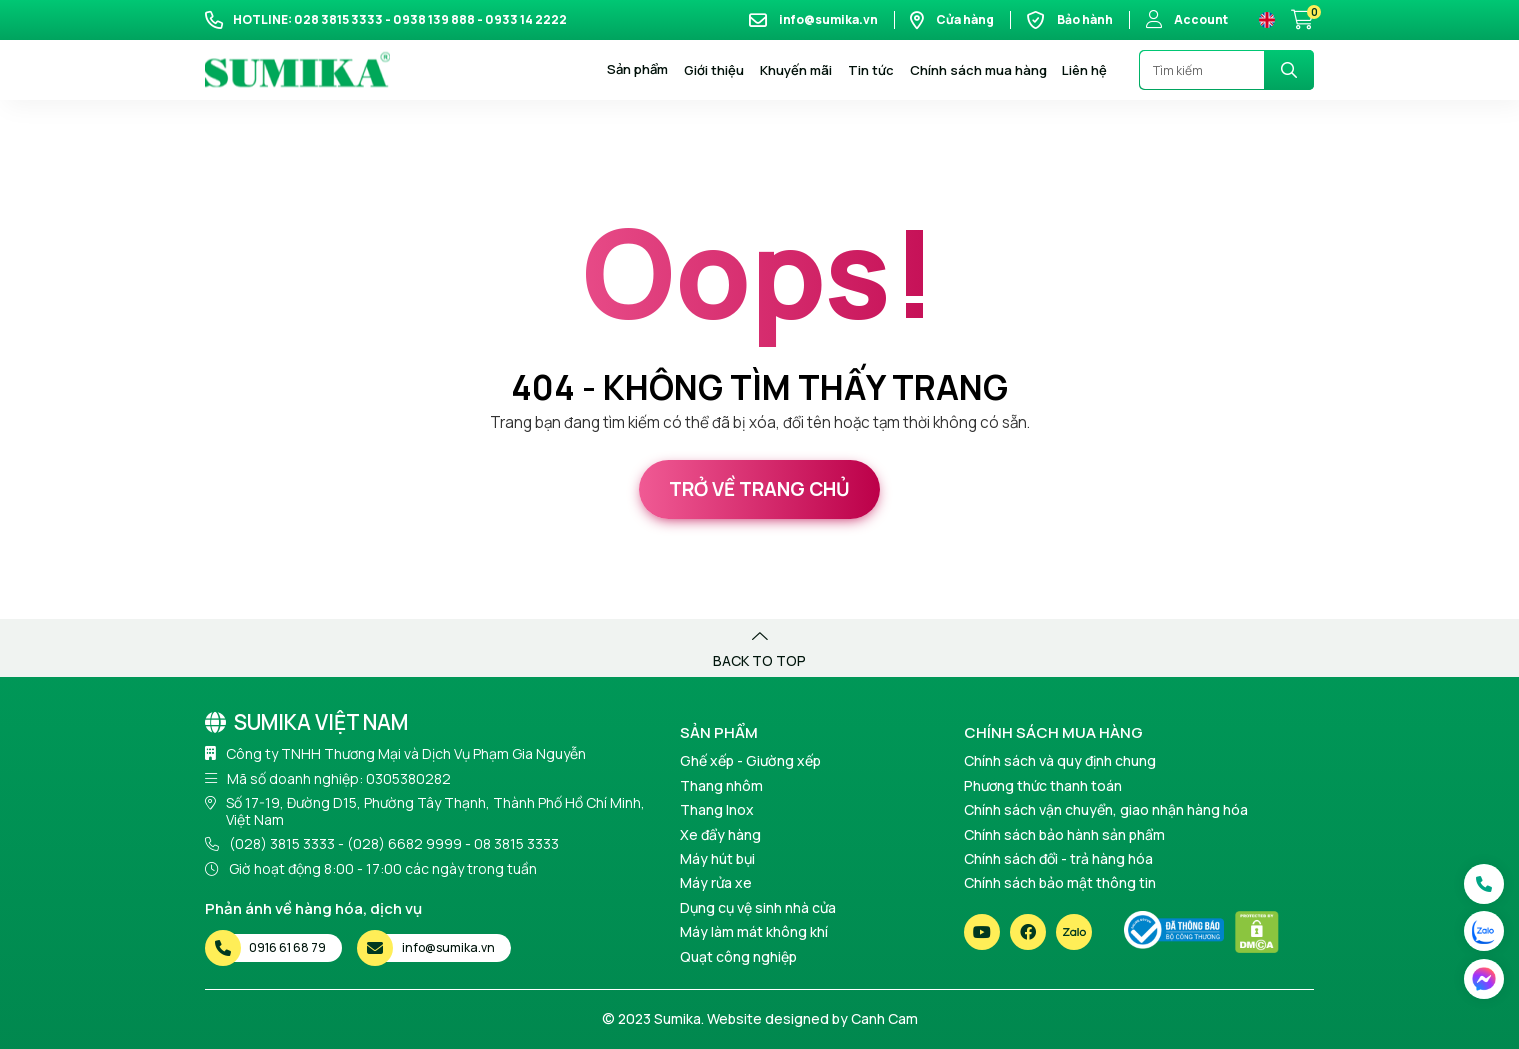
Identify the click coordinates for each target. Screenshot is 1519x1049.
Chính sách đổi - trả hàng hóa (1058, 858)
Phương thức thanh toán (1043, 785)
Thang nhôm (721, 785)
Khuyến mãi (796, 70)
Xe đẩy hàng (720, 834)
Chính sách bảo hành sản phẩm (1064, 834)
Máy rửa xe (716, 882)
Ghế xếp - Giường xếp (750, 760)
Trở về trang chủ (759, 489)
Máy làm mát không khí (754, 931)
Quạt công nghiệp (738, 956)
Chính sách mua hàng (978, 70)
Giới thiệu (714, 70)
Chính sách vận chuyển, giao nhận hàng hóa (1106, 809)
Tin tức (871, 70)
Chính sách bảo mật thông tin (1060, 882)
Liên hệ (1084, 70)
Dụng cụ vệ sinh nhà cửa (758, 907)
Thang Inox (717, 809)
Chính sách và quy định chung (1060, 760)
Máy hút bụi (717, 858)
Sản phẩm (637, 70)
